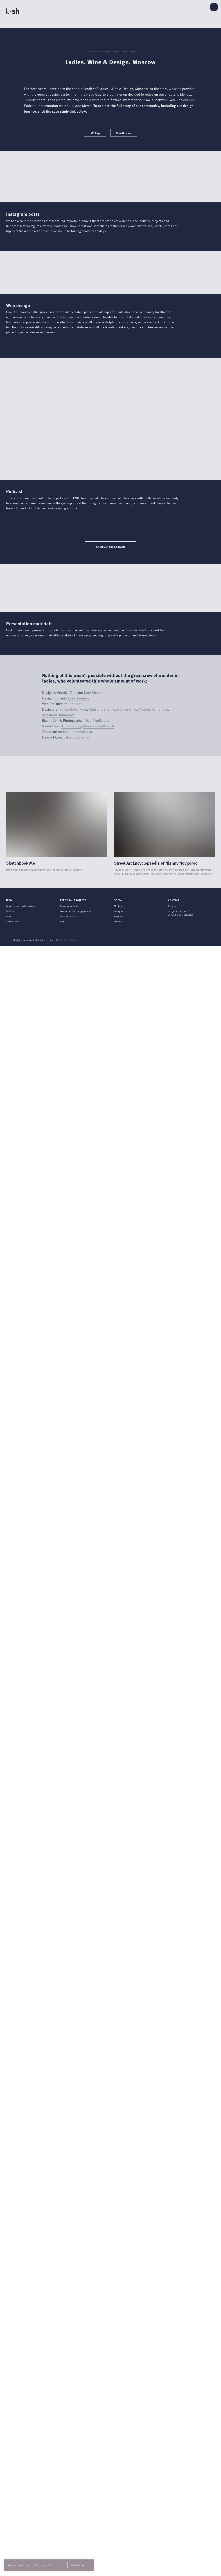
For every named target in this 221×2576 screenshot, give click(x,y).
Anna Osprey (71, 725)
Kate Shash (93, 692)
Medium (118, 906)
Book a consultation (69, 906)
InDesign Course (68, 916)
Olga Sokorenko (76, 737)
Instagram (118, 911)
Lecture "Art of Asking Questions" (76, 911)
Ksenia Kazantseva (77, 731)
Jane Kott (75, 703)
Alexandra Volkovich (98, 725)
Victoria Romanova (153, 709)
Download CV (12, 921)
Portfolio (10, 911)
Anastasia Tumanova (58, 714)
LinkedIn (118, 921)
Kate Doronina (79, 698)
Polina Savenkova (73, 709)
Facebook (118, 916)
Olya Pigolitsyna (96, 720)
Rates (8, 916)
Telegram (172, 906)
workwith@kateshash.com (180, 914)
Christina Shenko (102, 709)
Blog (62, 921)
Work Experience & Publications (21, 906)
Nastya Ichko (127, 709)
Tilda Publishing (68, 940)
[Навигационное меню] (214, 7)
